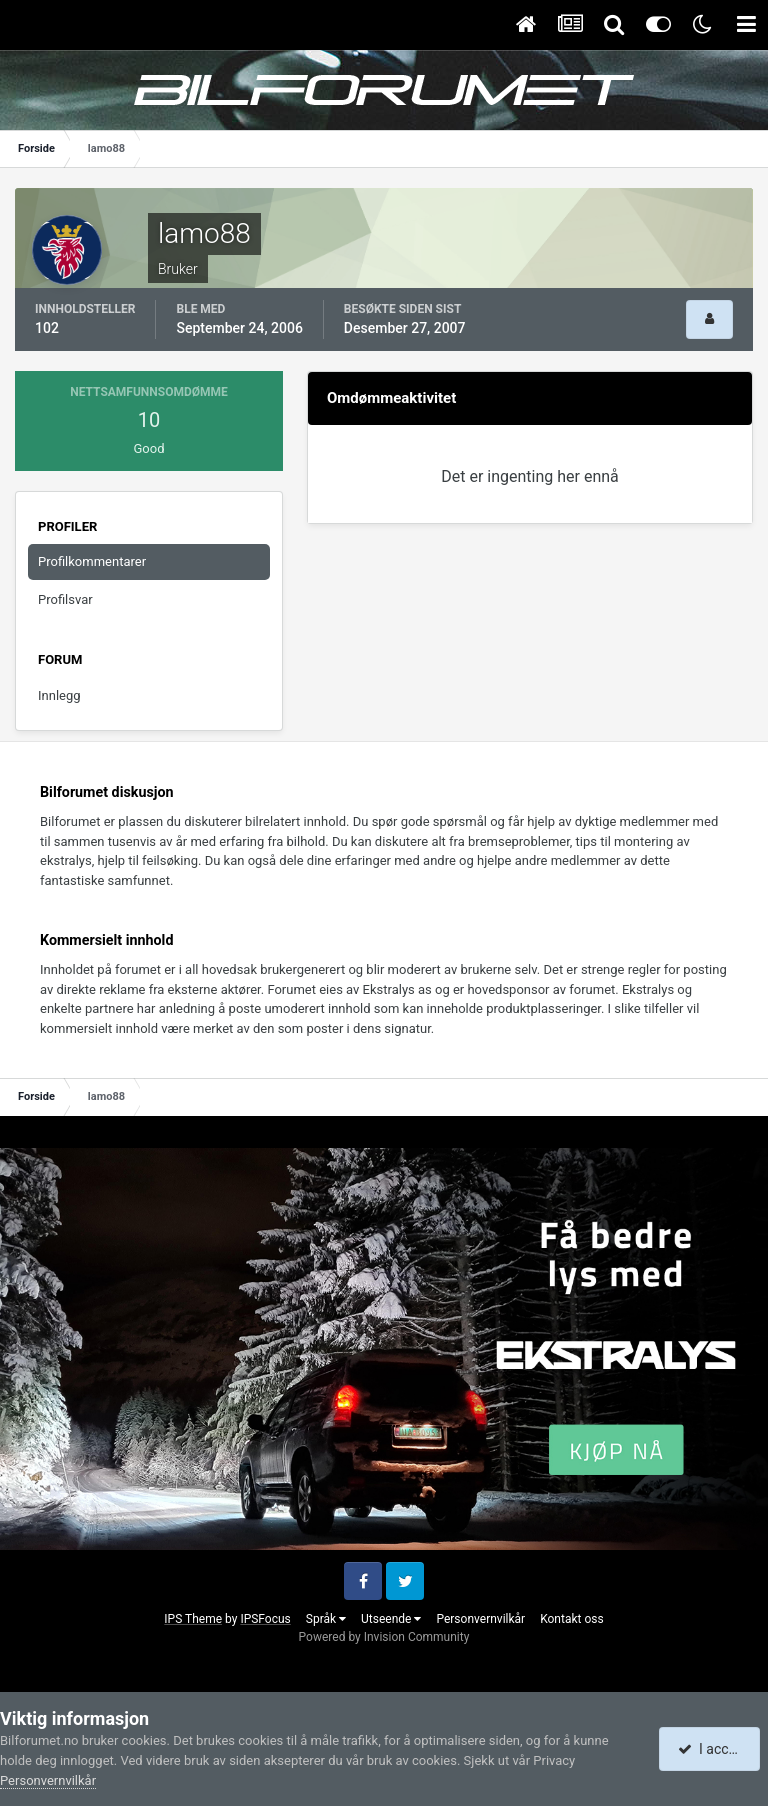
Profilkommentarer (92, 561)
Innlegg (59, 695)
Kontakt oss (572, 1619)
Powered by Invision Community (384, 1637)
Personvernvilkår (480, 1619)
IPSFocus (265, 1619)
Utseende (391, 1619)
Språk (326, 1619)
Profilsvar (65, 599)
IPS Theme (193, 1619)
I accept (712, 1749)
